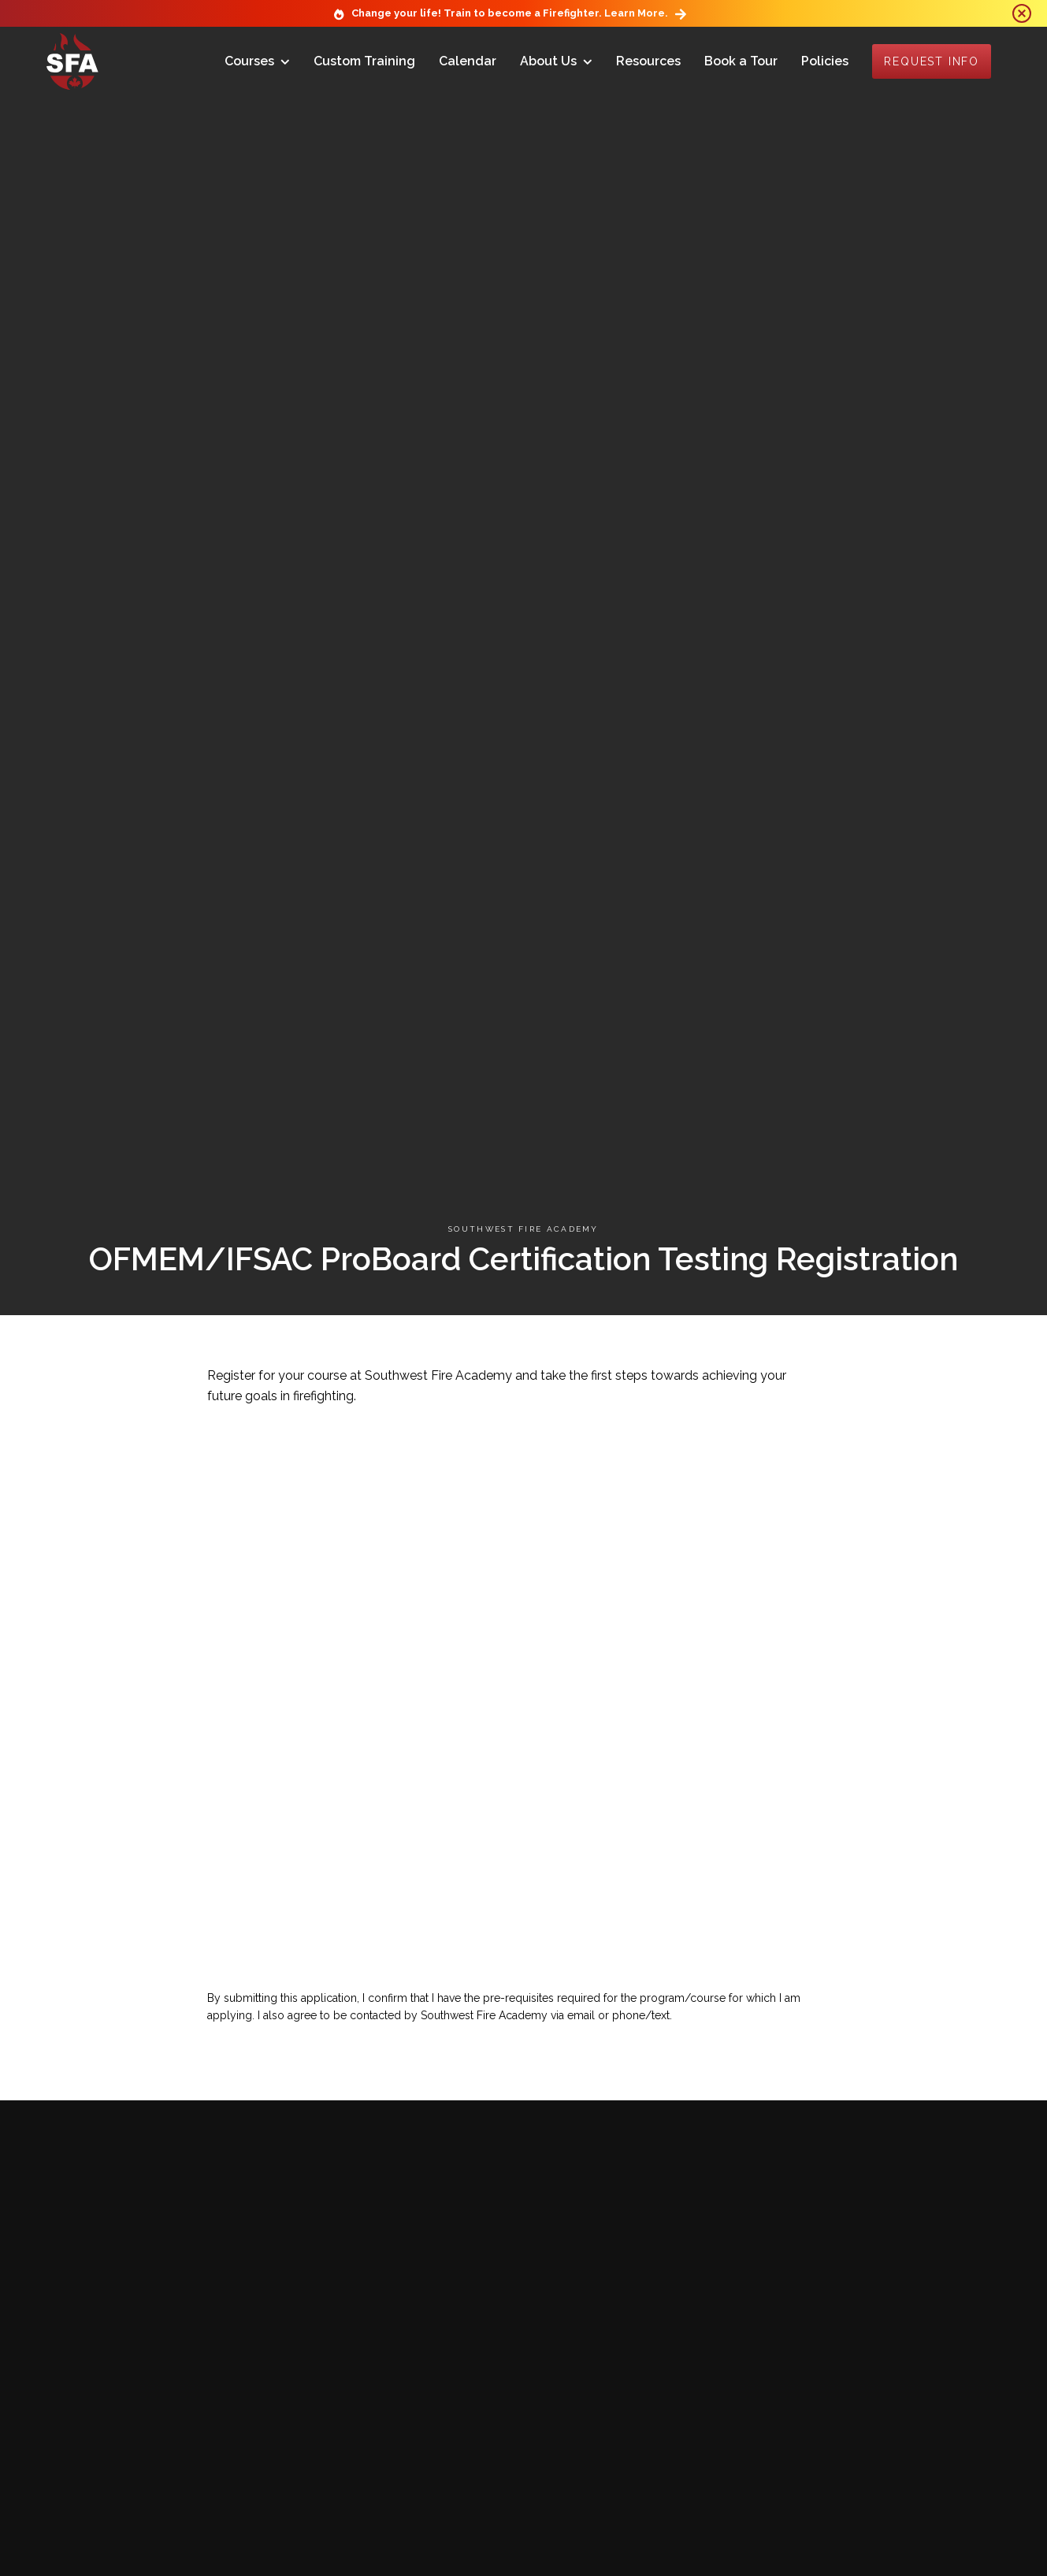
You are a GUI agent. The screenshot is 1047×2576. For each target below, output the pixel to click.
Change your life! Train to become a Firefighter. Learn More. (510, 13)
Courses (249, 61)
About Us (548, 61)
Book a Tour (741, 61)
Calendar (467, 61)
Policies (824, 61)
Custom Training (364, 61)
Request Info (931, 61)
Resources (648, 61)
